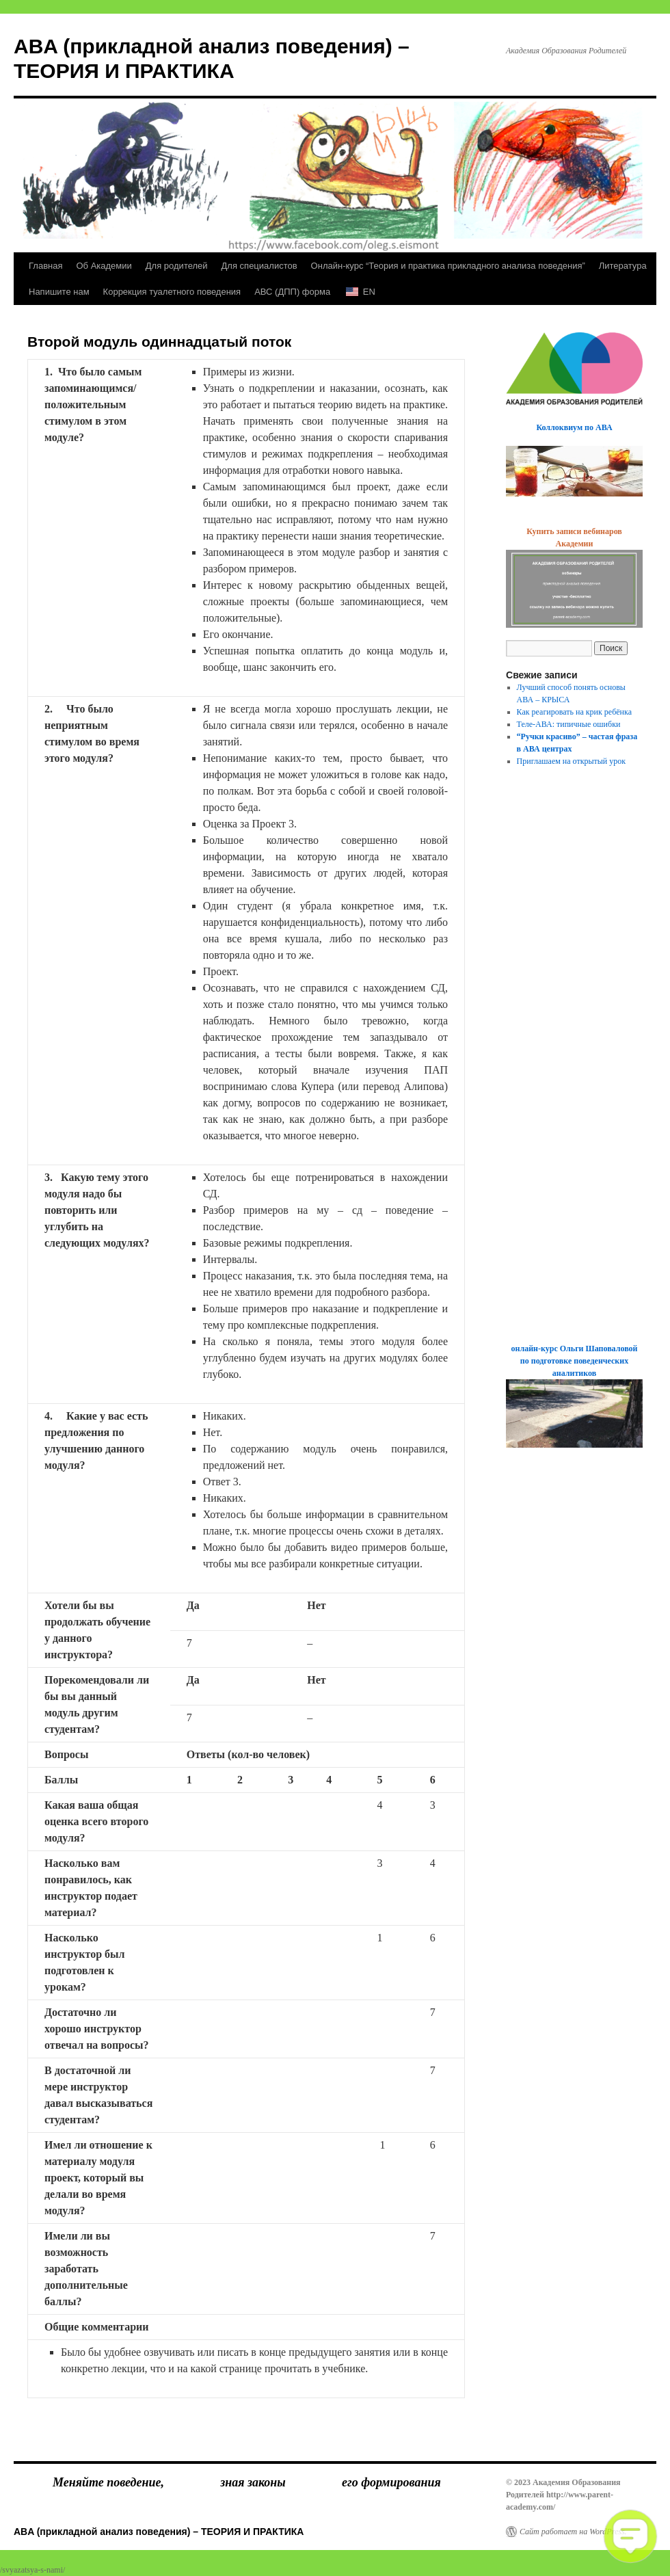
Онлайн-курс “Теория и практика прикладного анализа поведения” (448, 266)
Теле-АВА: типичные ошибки (569, 724)
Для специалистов (259, 266)
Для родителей (177, 266)
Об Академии (103, 266)
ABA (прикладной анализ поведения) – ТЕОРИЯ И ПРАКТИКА (159, 2531)
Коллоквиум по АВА (574, 427)
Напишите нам (59, 292)
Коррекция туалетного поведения (172, 292)
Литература (623, 266)
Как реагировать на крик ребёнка (574, 712)
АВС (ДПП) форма (292, 292)
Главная (45, 266)
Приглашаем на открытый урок (571, 761)
